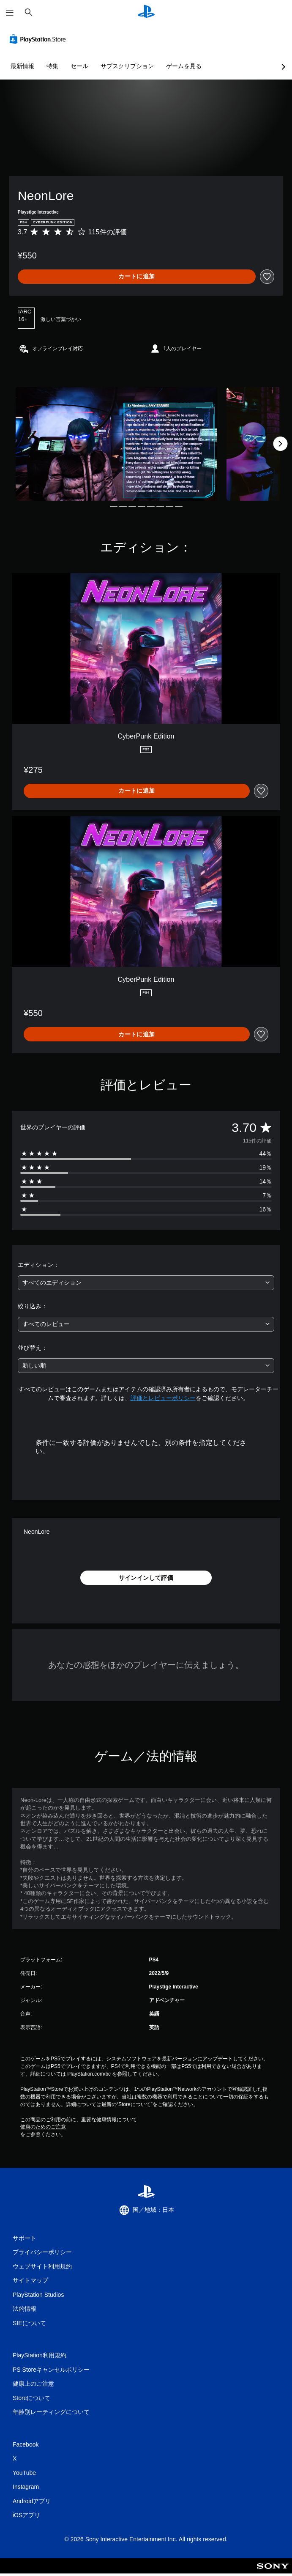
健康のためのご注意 (43, 2127)
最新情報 (22, 66)
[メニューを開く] (9, 12)
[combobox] (146, 1282)
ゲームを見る (184, 66)
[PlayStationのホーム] (146, 12)
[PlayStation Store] (39, 39)
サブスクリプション (127, 66)
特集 (52, 66)
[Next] (280, 444)
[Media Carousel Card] (116, 443)
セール (79, 66)
